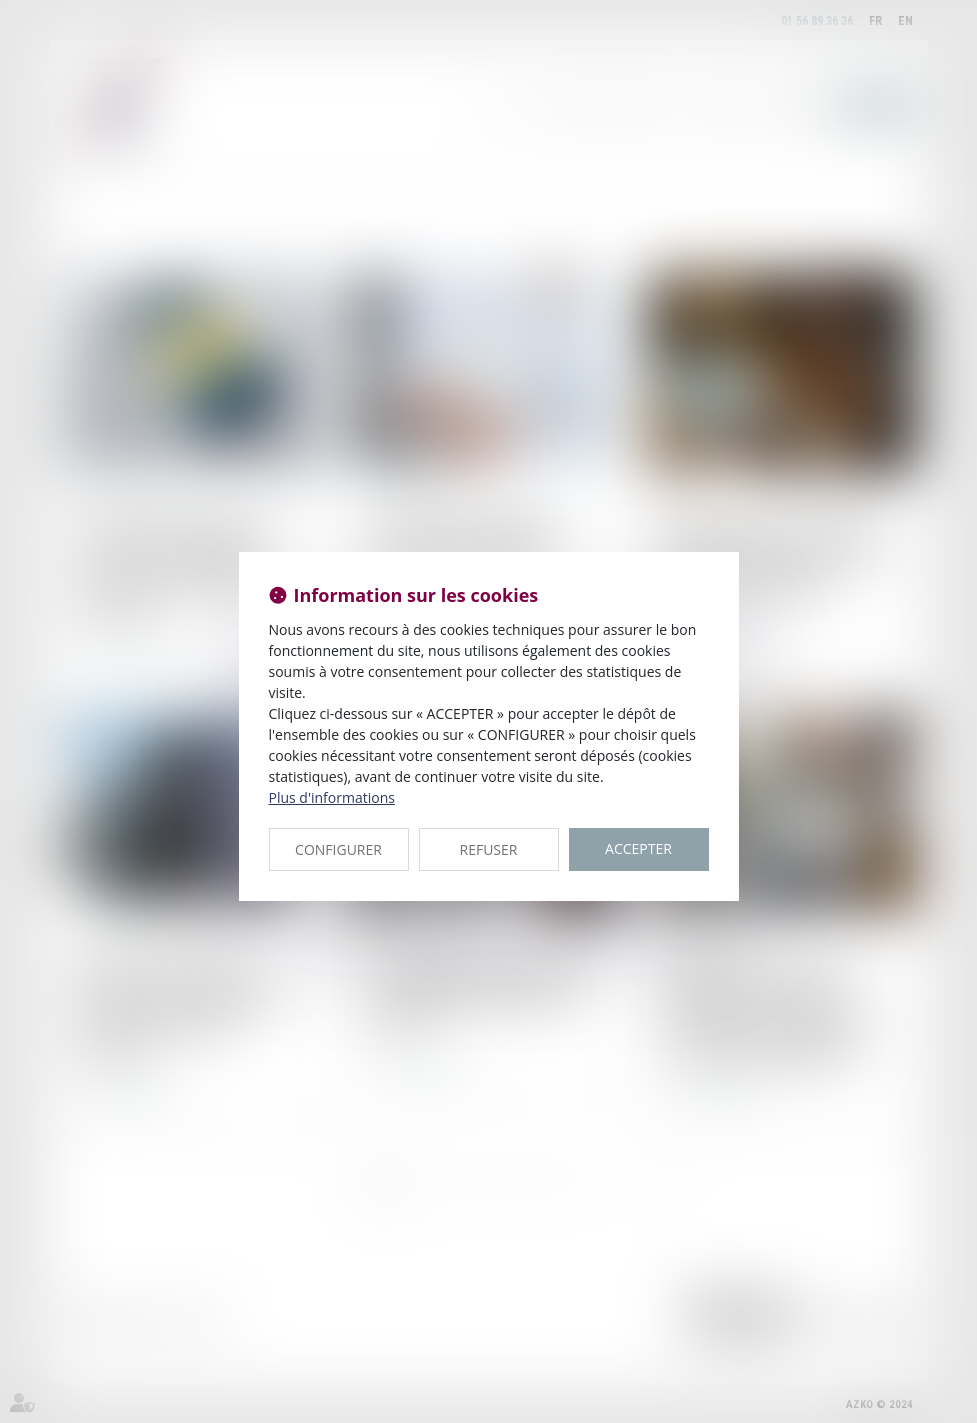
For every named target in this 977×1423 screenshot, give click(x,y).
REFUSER (489, 849)
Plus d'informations (332, 797)
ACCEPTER (638, 848)
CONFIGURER (338, 849)
